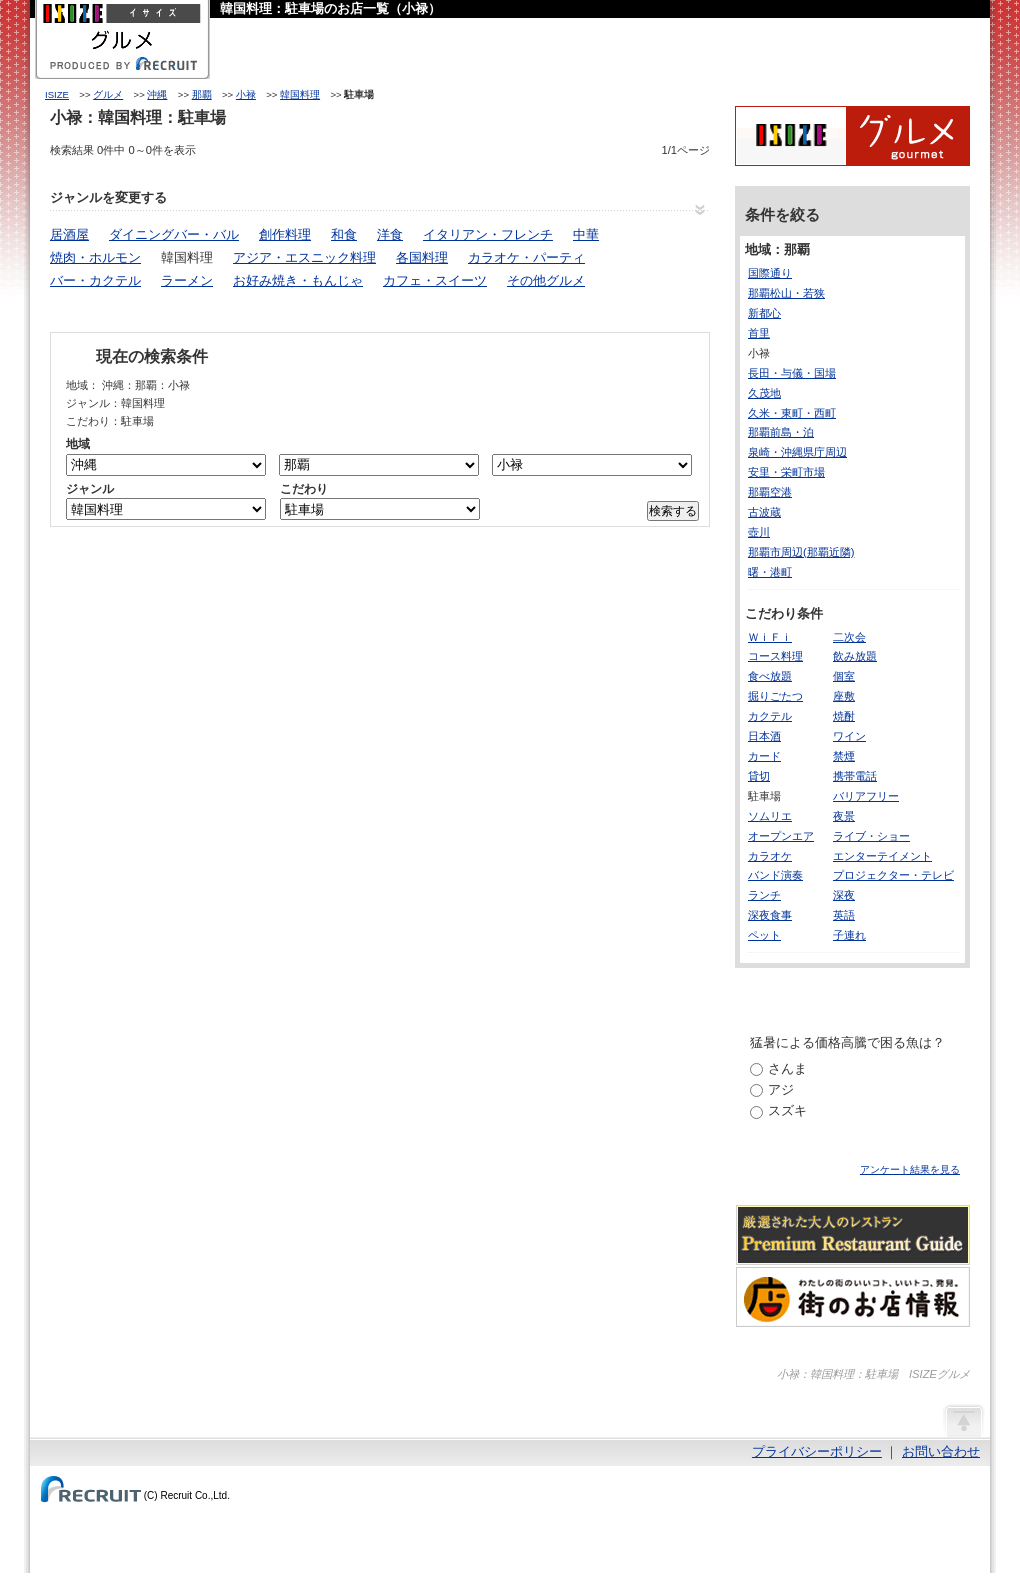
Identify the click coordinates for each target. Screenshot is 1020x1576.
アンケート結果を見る (910, 1169)
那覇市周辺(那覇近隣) (801, 552)
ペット (764, 935)
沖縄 (157, 94)
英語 (844, 915)
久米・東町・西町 (792, 413)
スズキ (787, 1110)
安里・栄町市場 (786, 472)
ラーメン (187, 280)
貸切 (759, 776)
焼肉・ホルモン (95, 257)
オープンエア (781, 836)
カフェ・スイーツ (435, 280)
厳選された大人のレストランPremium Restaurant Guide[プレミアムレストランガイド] (853, 1235)
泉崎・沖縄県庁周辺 (797, 452)
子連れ (849, 935)
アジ (781, 1089)
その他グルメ (546, 280)
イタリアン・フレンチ (488, 234)
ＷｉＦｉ (770, 637)
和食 (344, 234)
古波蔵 (764, 512)
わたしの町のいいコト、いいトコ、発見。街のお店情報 (853, 1297)
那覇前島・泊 (781, 432)
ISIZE (57, 94)
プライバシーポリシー (817, 1451)
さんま (787, 1068)
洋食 (390, 234)
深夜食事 (770, 915)
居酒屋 (69, 234)
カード (764, 756)
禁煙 (844, 756)
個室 (844, 676)
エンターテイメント (882, 856)
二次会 (849, 637)
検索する (673, 511)
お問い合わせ (941, 1451)
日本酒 (764, 736)
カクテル (770, 716)
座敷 (844, 696)
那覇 (202, 94)
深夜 (844, 895)
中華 (586, 234)
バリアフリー (866, 796)
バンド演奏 (775, 875)
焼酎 (844, 716)
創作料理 (285, 234)
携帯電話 (855, 776)
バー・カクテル (95, 280)
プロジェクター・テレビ (893, 875)
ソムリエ (770, 816)
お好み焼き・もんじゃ (298, 280)
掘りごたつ (775, 696)
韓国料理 (300, 94)
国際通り (770, 273)
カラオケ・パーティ (526, 257)
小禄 (246, 94)
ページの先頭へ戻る (963, 1420)
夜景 (844, 816)
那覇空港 (770, 492)
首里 (759, 333)
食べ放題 (770, 676)
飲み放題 (855, 656)
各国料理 (422, 257)
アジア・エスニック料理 (304, 257)
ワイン (849, 736)
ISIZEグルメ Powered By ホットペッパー (852, 136)
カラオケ (770, 856)
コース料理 (775, 656)
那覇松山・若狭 (786, 293)
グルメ (108, 94)
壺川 (759, 532)
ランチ (764, 895)
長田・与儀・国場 (792, 373)
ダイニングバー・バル (174, 234)
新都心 (764, 313)
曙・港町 (770, 572)
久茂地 (764, 393)
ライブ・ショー (871, 836)
